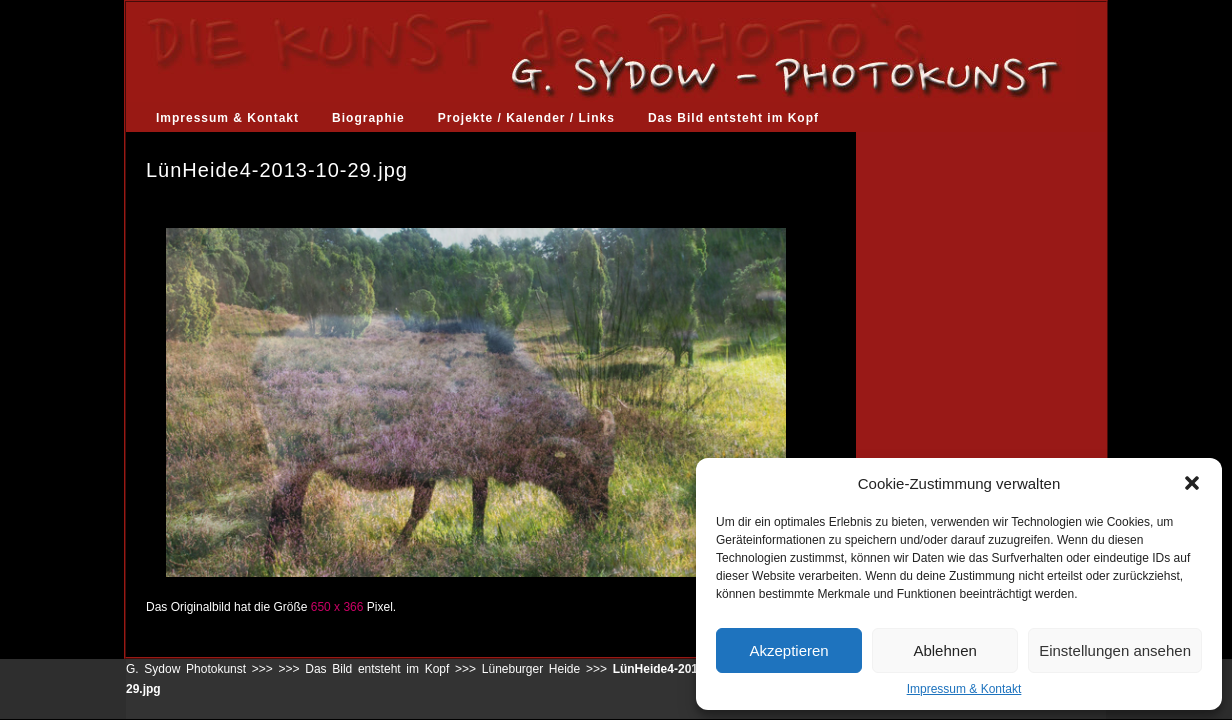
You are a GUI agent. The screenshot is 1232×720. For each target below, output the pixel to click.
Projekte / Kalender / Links (526, 118)
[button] (1192, 483)
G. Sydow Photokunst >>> (199, 669)
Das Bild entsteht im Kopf (733, 118)
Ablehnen (944, 650)
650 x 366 (337, 607)
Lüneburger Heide (531, 669)
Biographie (368, 118)
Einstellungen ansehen (1115, 650)
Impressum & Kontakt (964, 689)
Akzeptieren (788, 650)
